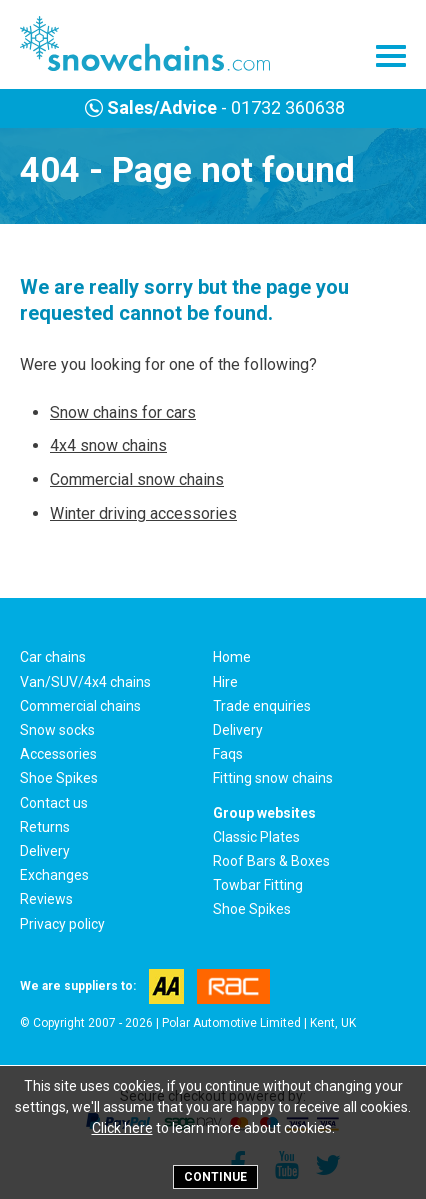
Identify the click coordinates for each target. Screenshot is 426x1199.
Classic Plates (256, 837)
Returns (45, 827)
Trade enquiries (262, 706)
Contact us (54, 803)
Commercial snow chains (137, 479)
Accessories (58, 754)
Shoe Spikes (59, 778)
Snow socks (57, 730)
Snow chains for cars (123, 412)
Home (232, 657)
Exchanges (54, 875)
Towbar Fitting (258, 885)
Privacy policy (62, 924)
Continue (215, 1177)
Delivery (238, 730)
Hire (225, 682)
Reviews (46, 899)
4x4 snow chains (108, 445)
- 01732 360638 (212, 107)
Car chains (53, 657)
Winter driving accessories (143, 513)
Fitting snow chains (273, 778)
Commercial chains (80, 706)
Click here (122, 1128)
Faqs (228, 754)
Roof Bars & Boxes (271, 861)
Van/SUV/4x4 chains (85, 682)
